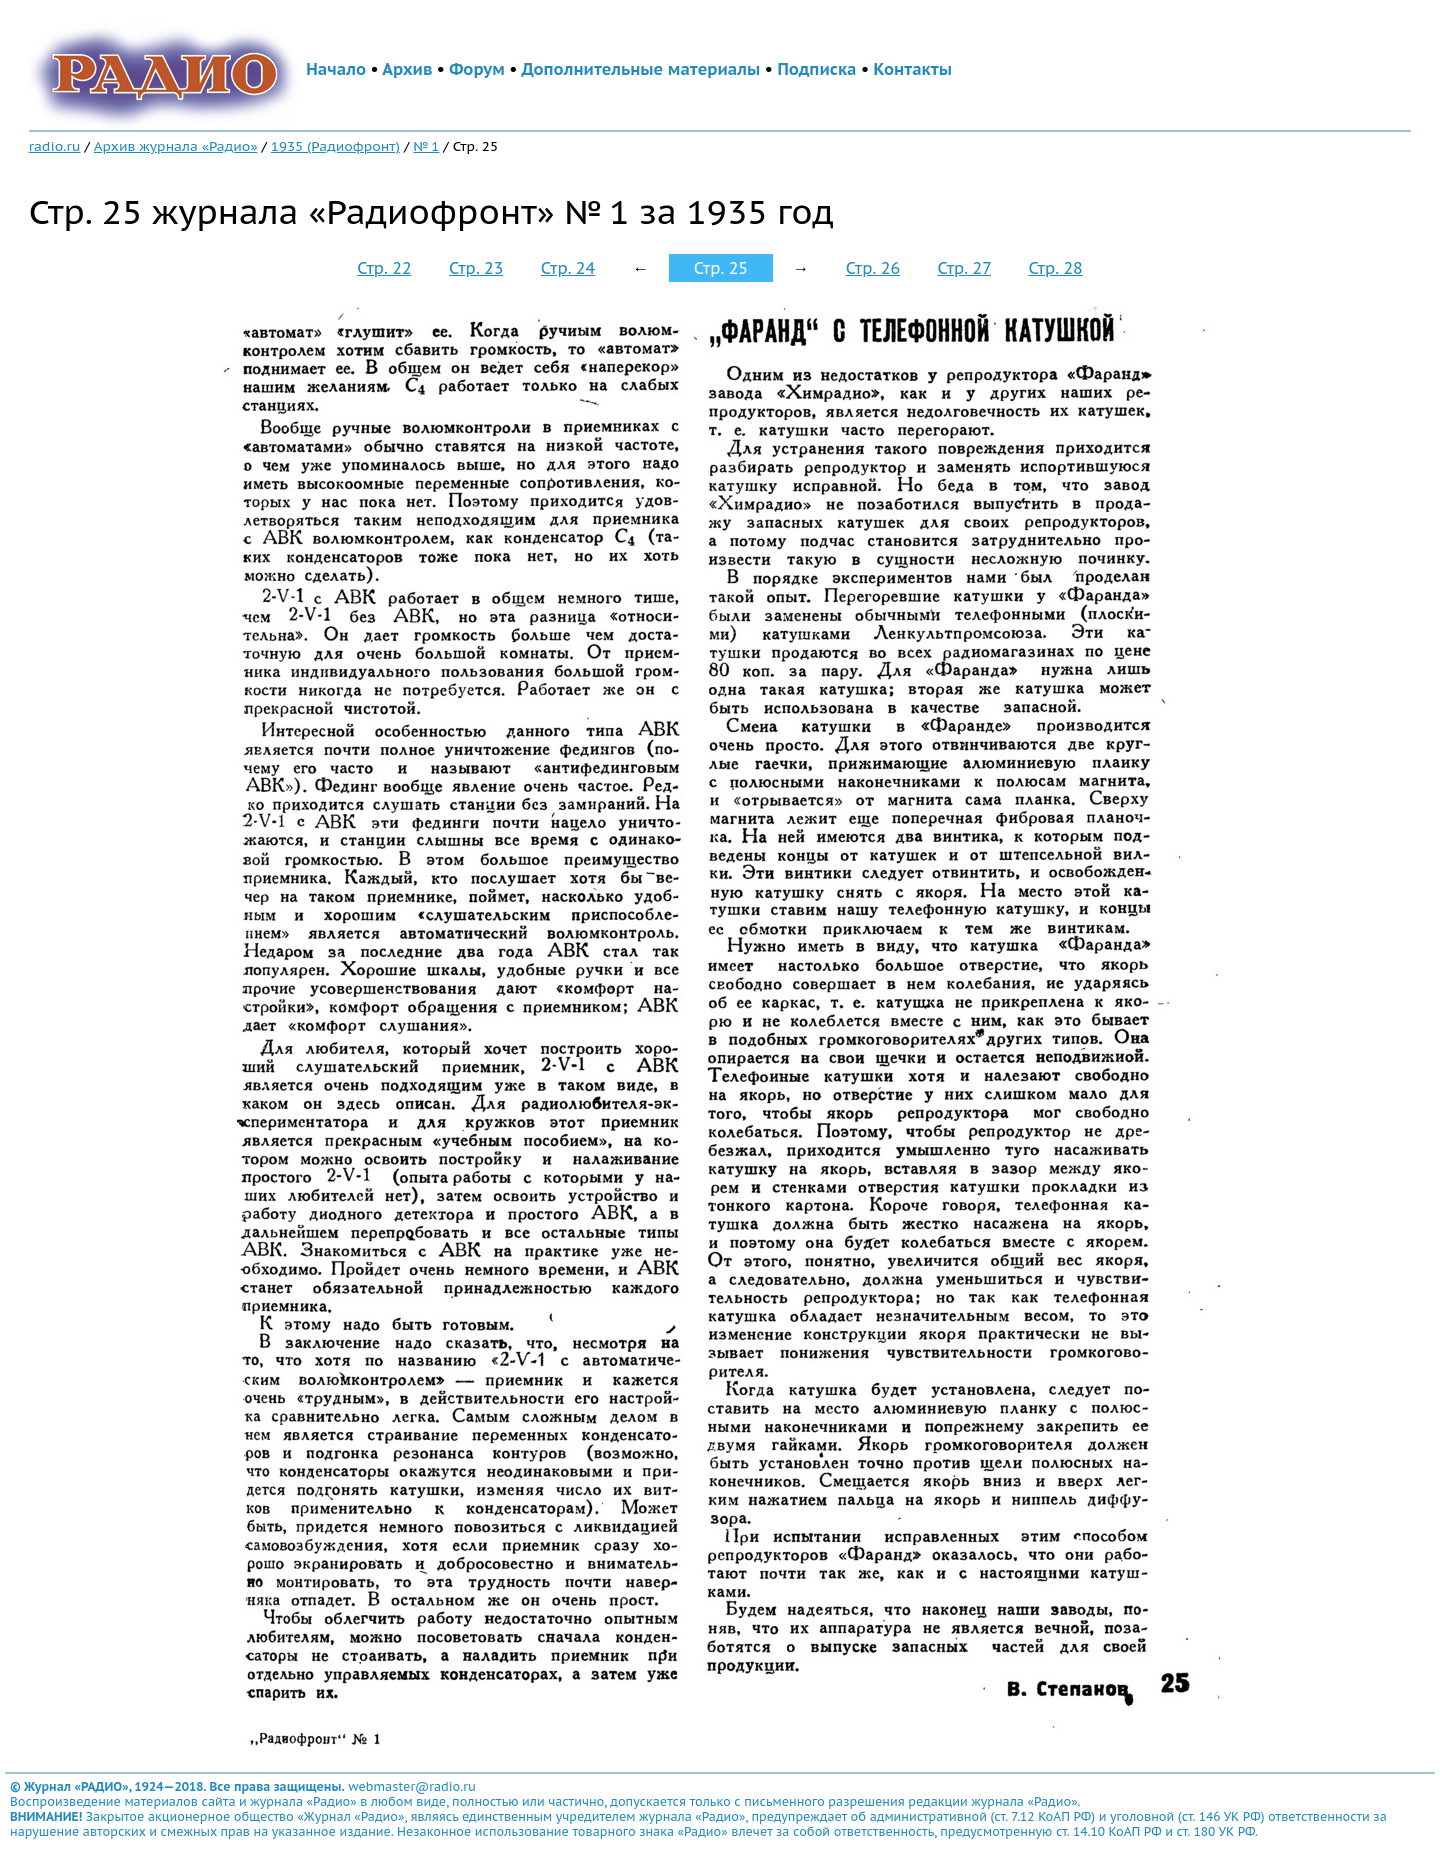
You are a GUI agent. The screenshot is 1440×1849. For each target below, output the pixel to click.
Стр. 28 (1055, 268)
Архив (407, 69)
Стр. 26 (873, 268)
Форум (477, 69)
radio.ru (55, 146)
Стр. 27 (964, 268)
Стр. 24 (568, 268)
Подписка (816, 69)
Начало (336, 69)
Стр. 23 (476, 268)
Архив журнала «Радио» (176, 146)
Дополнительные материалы (641, 69)
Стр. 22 (384, 268)
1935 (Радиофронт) (335, 146)
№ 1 (426, 146)
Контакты (913, 69)
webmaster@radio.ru (412, 1786)
